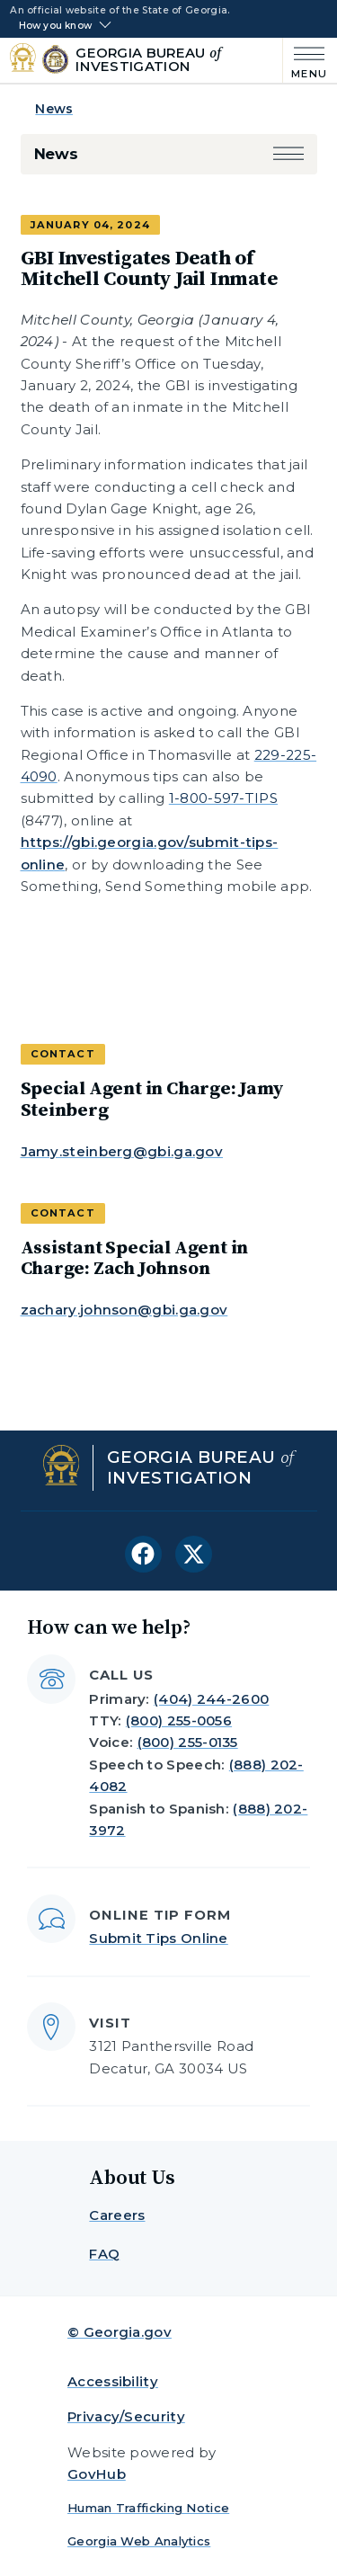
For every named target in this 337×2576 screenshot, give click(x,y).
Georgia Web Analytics (138, 2541)
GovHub (96, 2473)
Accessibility (112, 2381)
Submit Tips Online (158, 1938)
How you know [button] (55, 26)
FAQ (104, 2253)
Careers (117, 2215)
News (54, 109)
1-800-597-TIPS (223, 798)
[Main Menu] (305, 60)
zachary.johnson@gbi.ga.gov (124, 1309)
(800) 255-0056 (179, 1720)
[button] (288, 154)
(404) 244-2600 (211, 1698)
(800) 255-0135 (187, 1742)
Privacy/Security (126, 2416)
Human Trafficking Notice (148, 2507)
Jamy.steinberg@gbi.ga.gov (122, 1151)
